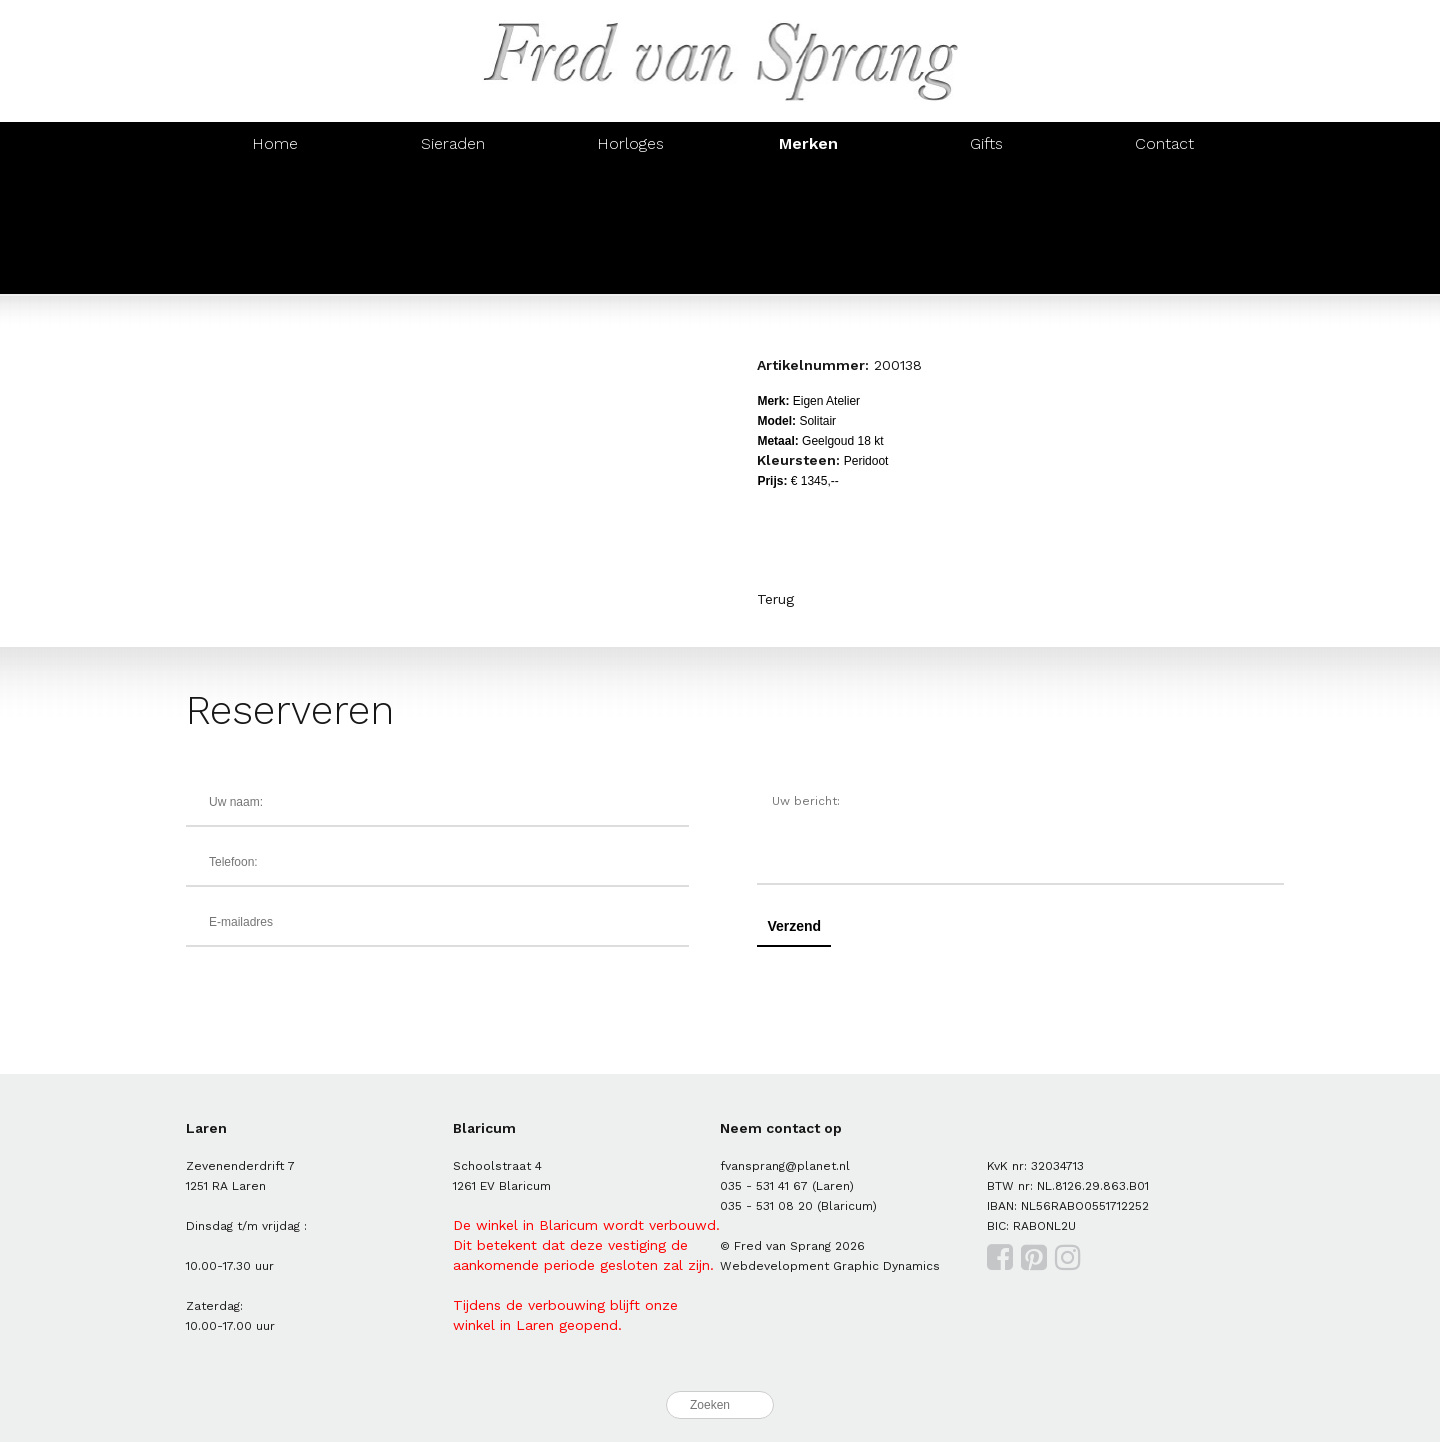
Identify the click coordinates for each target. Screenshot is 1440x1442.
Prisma (453, 272)
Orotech (274, 229)
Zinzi (808, 229)
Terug (775, 599)
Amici (453, 186)
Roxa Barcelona (453, 229)
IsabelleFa (631, 229)
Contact (1164, 143)
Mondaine (275, 272)
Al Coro (274, 186)
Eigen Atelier (631, 186)
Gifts (986, 143)
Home (275, 143)
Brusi (1164, 186)
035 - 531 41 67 (764, 1186)
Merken (808, 143)
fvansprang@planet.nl (785, 1166)
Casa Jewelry (986, 229)
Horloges (630, 143)
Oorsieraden (809, 186)
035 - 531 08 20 (766, 1206)
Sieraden (453, 143)
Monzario (987, 186)
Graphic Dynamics (886, 1266)
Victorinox (1165, 229)
